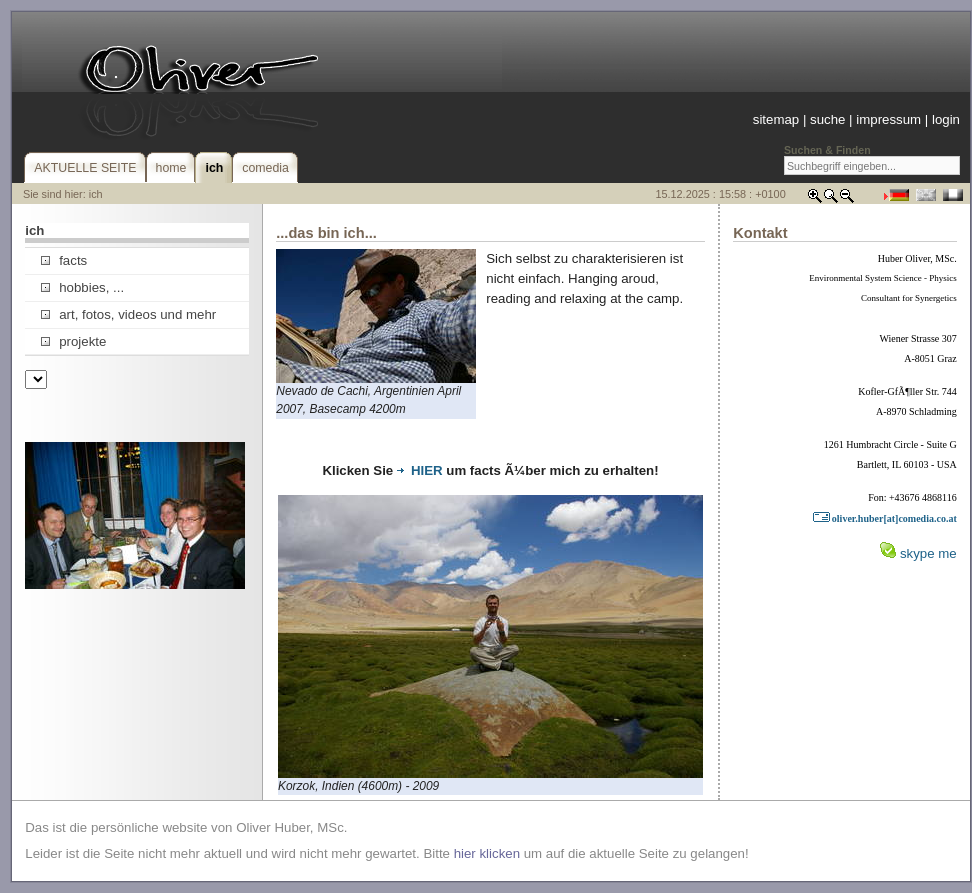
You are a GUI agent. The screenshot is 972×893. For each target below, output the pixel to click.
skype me (928, 553)
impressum (888, 119)
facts (64, 260)
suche (827, 119)
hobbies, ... (82, 287)
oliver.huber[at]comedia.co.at (884, 518)
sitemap (776, 119)
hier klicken (487, 853)
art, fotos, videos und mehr (128, 314)
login (946, 119)
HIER (420, 470)
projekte (73, 341)
